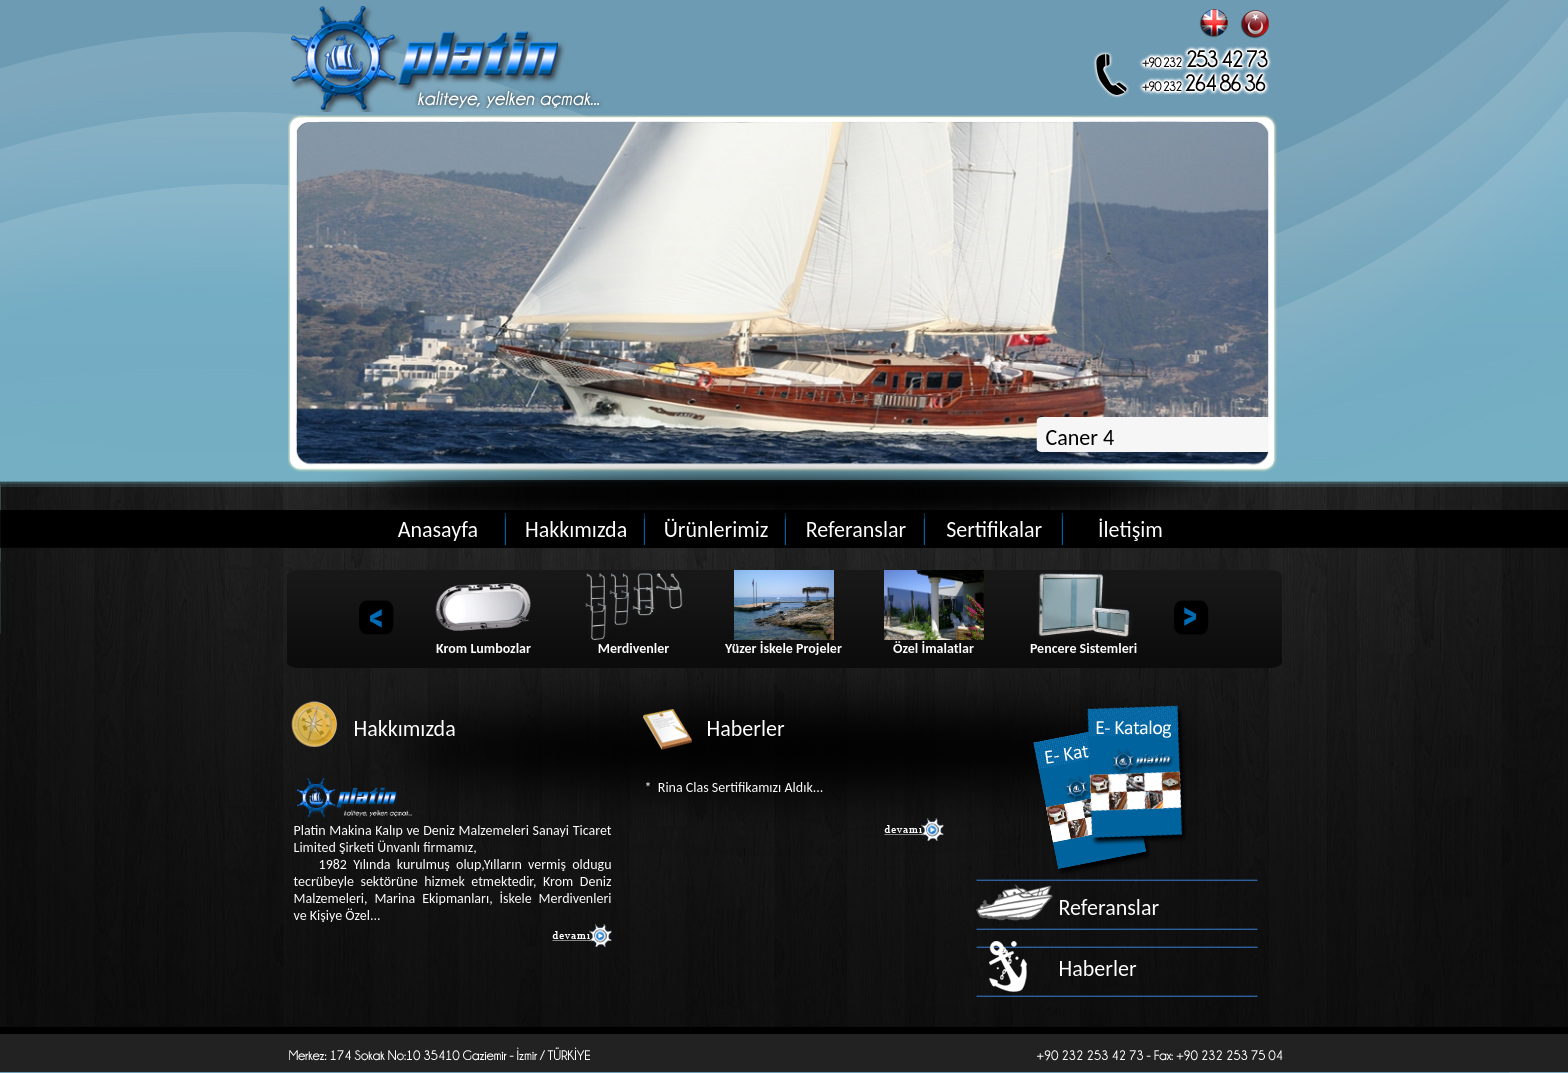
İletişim (1130, 529)
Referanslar (856, 529)
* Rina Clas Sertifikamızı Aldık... (734, 787)
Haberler (1098, 968)
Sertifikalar (994, 529)
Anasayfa (438, 529)
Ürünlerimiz (716, 529)
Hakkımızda (576, 529)
